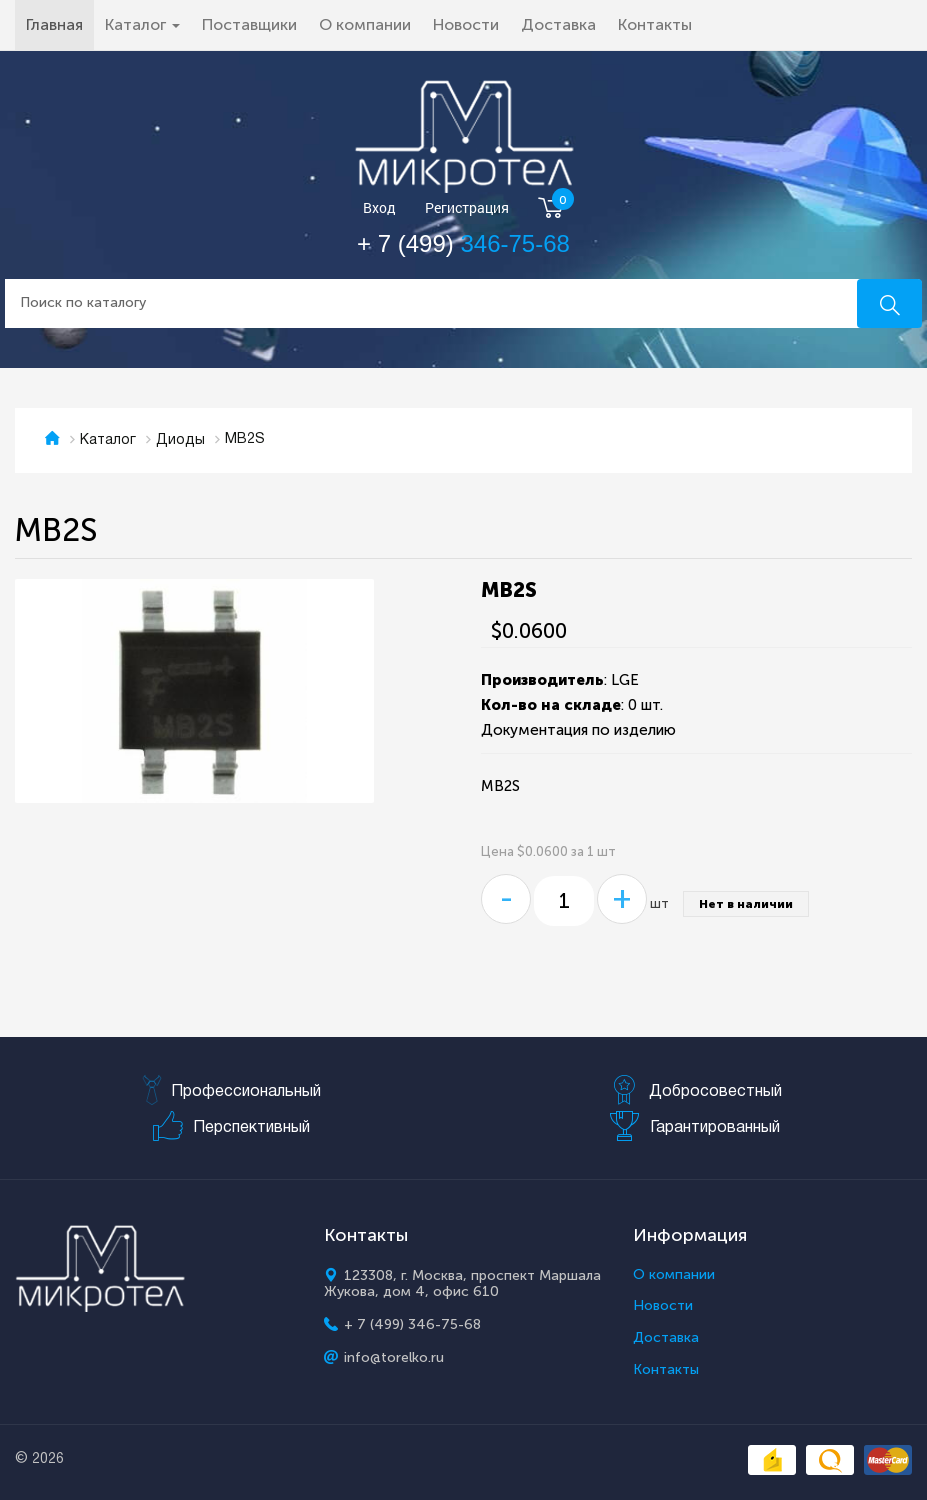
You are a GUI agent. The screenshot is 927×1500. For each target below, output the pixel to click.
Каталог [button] (142, 24)
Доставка (558, 24)
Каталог (108, 440)
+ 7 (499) (463, 243)
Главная (60, 24)
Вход (379, 208)
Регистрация (467, 208)
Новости (466, 24)
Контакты (655, 24)
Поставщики (249, 24)
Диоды (180, 440)
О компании (365, 24)
